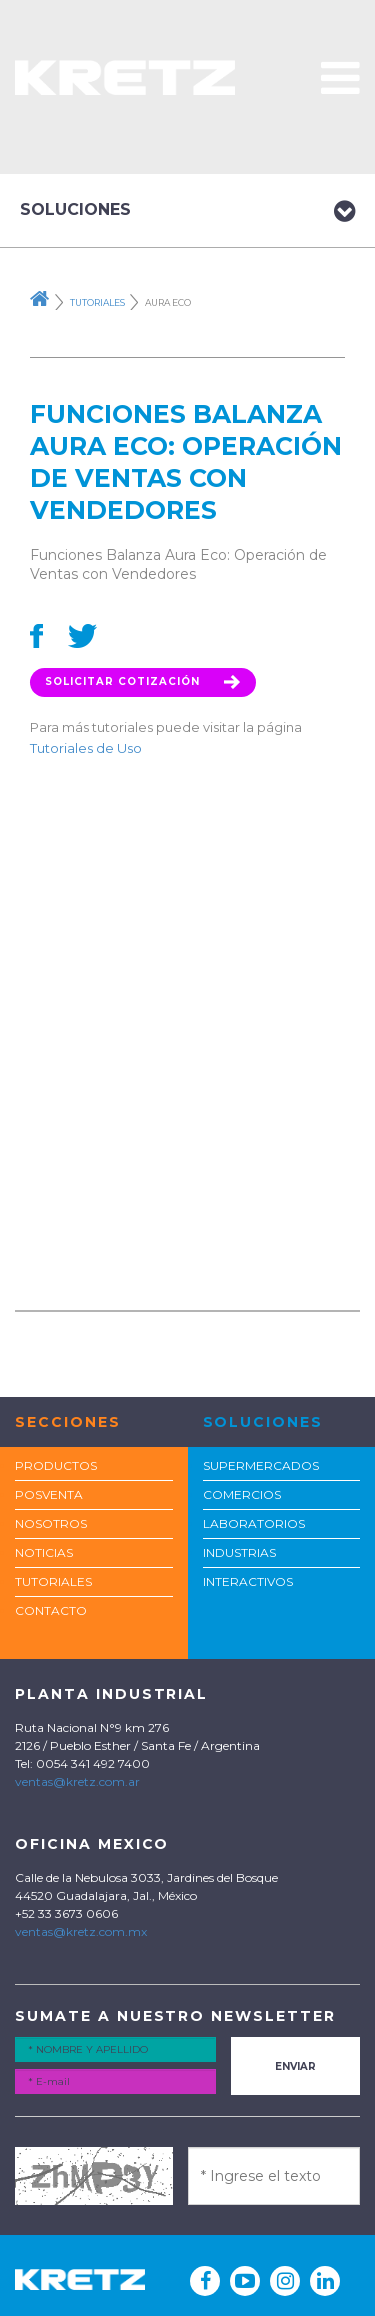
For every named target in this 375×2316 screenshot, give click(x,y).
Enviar (295, 2066)
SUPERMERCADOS (261, 1465)
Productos (56, 1465)
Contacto (51, 1610)
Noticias (44, 1552)
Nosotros (51, 1523)
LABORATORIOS (254, 1523)
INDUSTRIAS (239, 1552)
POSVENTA (49, 1494)
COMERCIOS (242, 1494)
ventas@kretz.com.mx (81, 1931)
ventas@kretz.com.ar (77, 1781)
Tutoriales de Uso (86, 748)
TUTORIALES (53, 1581)
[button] (340, 77)
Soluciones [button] (187, 211)
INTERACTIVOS (248, 1581)
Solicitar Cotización (143, 681)
